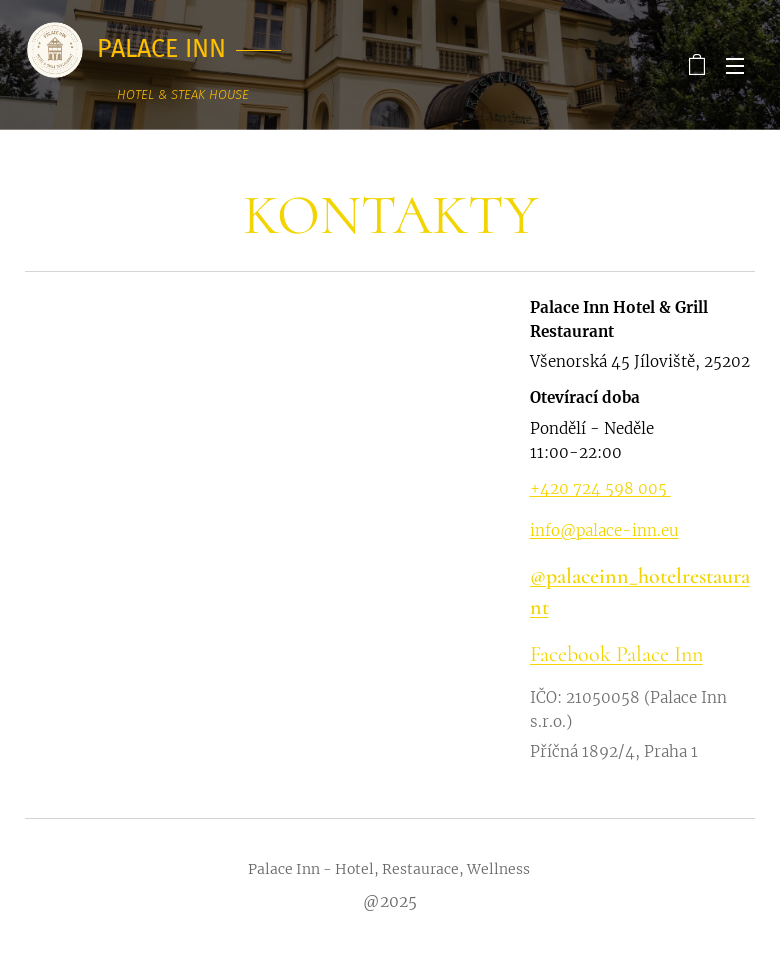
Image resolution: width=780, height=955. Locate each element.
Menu (735, 66)
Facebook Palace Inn (615, 654)
